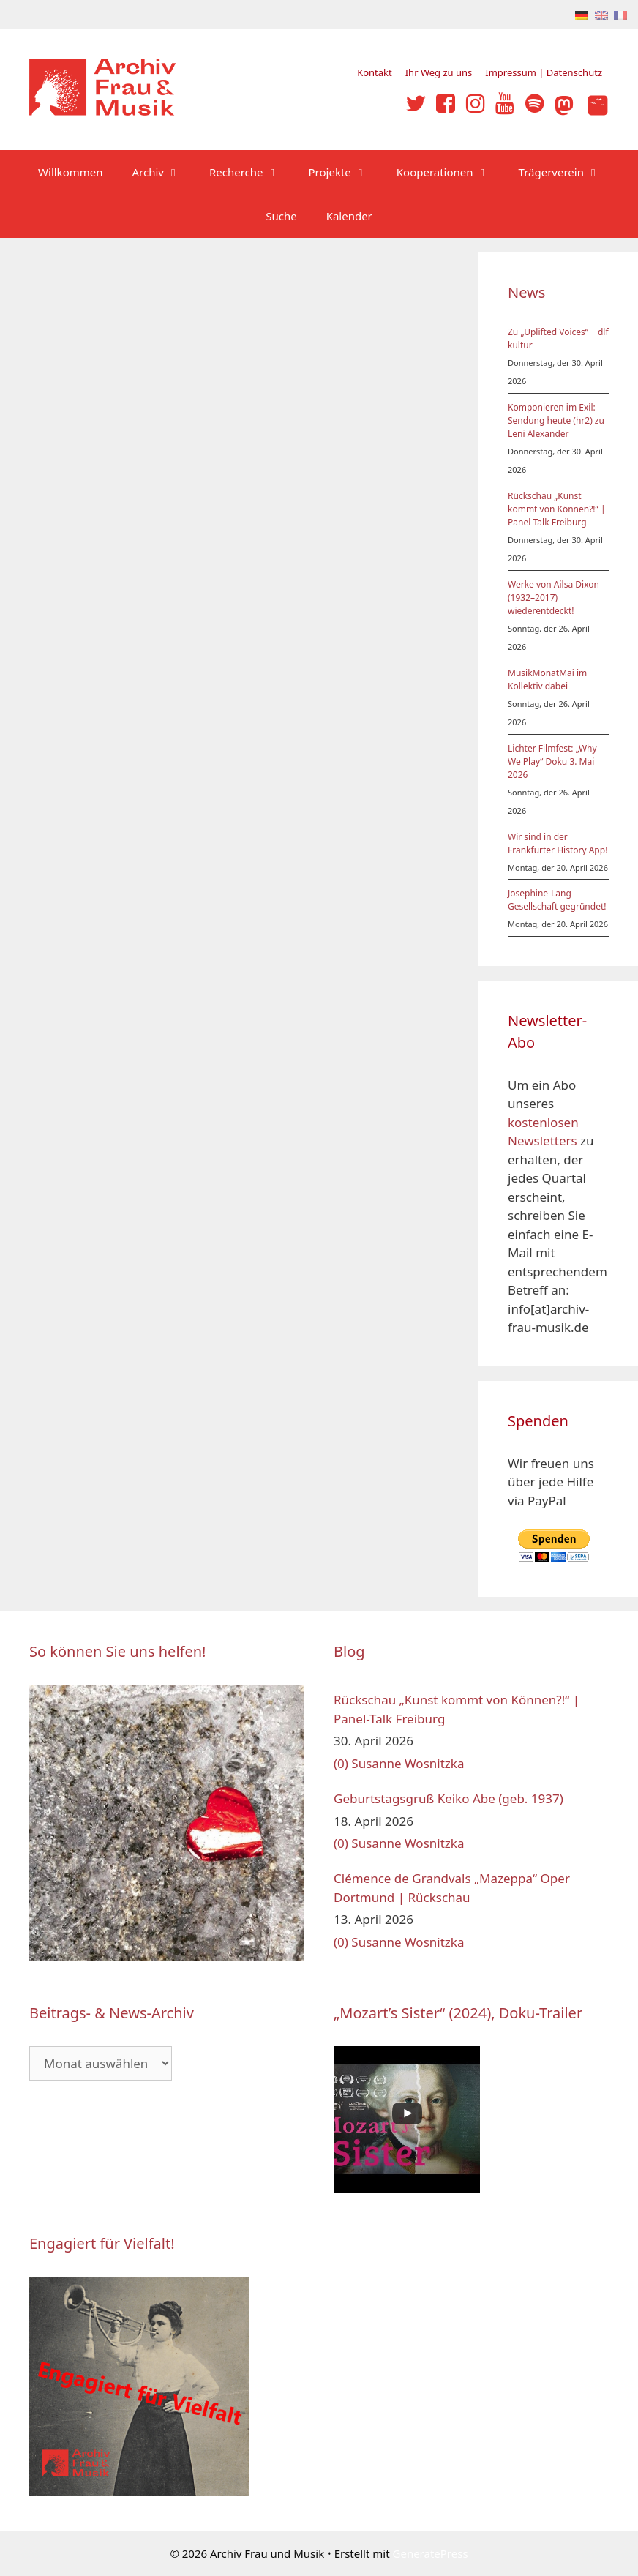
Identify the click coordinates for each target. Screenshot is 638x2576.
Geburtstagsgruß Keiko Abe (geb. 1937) (448, 1798)
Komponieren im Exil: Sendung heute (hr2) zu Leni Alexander (556, 420)
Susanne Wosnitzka (407, 1763)
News (526, 292)
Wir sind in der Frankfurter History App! (557, 843)
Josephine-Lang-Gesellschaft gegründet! (557, 900)
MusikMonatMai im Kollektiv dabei (547, 679)
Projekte (345, 172)
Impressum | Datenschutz (543, 72)
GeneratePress (430, 2553)
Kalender (349, 216)
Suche (281, 216)
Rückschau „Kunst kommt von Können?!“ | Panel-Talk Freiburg (557, 509)
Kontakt (374, 72)
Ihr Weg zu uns (439, 72)
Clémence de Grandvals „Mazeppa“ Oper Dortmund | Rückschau (452, 1888)
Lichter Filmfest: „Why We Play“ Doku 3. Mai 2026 (552, 761)
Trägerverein (567, 172)
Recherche (251, 172)
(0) (341, 1763)
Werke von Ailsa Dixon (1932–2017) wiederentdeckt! (553, 597)
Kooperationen (450, 172)
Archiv (163, 172)
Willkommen (70, 172)
